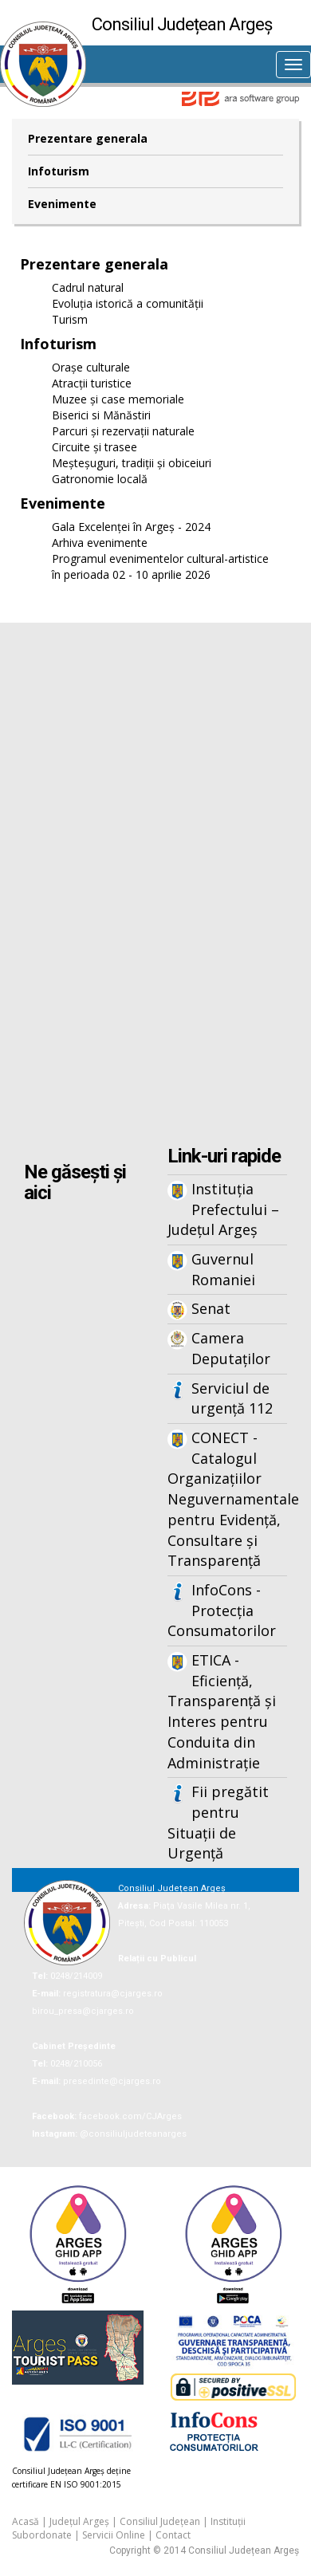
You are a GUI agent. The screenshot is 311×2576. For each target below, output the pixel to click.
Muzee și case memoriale (118, 399)
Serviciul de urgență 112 (232, 1398)
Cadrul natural (88, 287)
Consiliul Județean (160, 2521)
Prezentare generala (88, 138)
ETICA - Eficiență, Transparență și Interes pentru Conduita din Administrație (221, 1711)
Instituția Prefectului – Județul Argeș (223, 1209)
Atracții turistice (92, 383)
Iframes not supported (155, 886)
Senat (210, 1308)
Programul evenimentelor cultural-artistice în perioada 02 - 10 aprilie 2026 (160, 566)
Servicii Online (113, 2535)
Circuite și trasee (94, 446)
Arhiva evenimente (100, 542)
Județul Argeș (79, 2521)
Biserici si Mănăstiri (101, 415)
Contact (173, 2535)
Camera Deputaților (230, 1348)
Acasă (25, 2521)
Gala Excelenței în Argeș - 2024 (131, 526)
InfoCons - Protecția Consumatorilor (221, 1610)
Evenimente (62, 203)
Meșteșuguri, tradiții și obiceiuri (131, 462)
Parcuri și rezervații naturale (123, 431)
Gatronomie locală (100, 478)
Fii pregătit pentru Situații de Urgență (218, 1822)
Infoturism (58, 171)
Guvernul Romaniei (223, 1269)
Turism (70, 319)
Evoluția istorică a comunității (127, 303)
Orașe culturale (91, 367)
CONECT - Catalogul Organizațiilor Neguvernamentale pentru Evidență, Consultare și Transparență (227, 1499)
